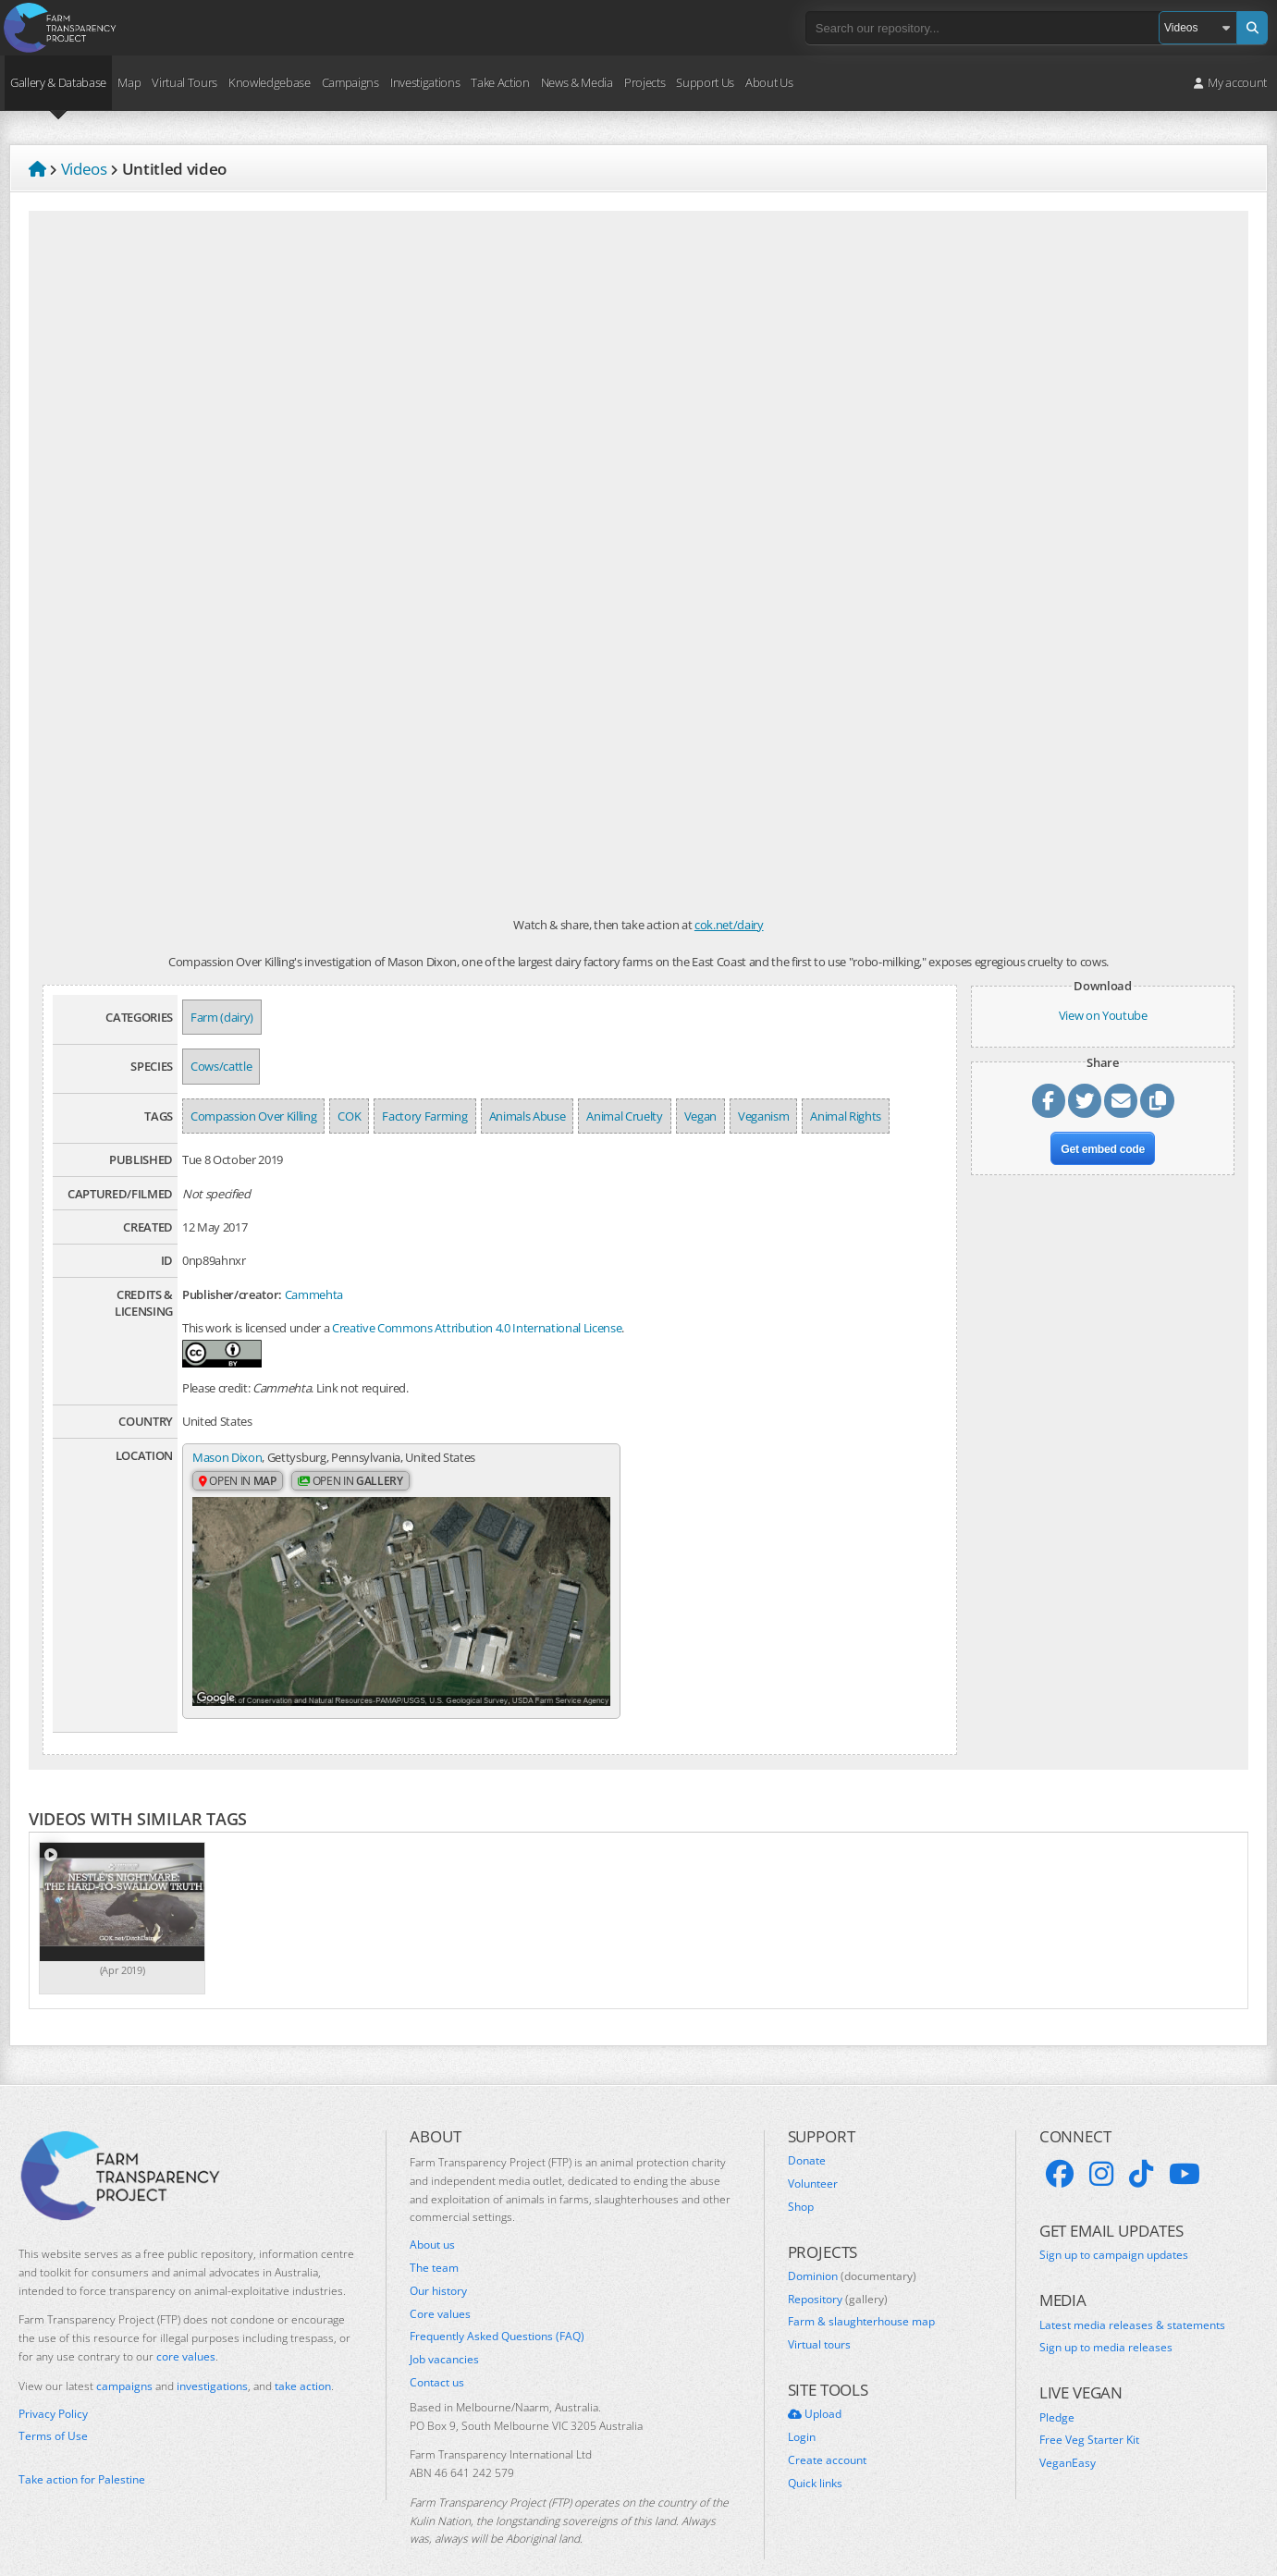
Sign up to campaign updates (1113, 2227)
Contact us (437, 2355)
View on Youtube (1103, 1015)
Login (802, 2409)
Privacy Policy (53, 2386)
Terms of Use (53, 2408)
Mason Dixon (227, 1457)
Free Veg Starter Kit (1089, 2412)
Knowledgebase (269, 82)
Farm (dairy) (221, 1017)
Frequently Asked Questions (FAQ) (497, 2308)
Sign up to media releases (1106, 2319)
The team (434, 2240)
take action (303, 2358)
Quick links (815, 2455)
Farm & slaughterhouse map (861, 2294)
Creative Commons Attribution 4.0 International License (476, 1327)
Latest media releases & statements (1132, 2297)
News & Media (577, 82)
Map (129, 82)
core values (185, 2329)
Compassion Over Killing (253, 1116)
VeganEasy (1067, 2435)
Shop (801, 2178)
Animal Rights (845, 1116)
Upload (814, 2386)
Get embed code (1103, 1152)
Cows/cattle (221, 1066)
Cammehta (314, 1294)
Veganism (763, 1116)
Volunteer (813, 2156)
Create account (827, 2432)
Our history (438, 2263)
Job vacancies (444, 2332)
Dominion (852, 2248)
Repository (838, 2271)
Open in (237, 1482)
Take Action (500, 82)
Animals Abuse (527, 1116)
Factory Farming (424, 1116)
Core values (440, 2285)
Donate (807, 2133)
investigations (212, 2358)
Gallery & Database (58, 82)
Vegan (700, 1116)
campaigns (124, 2358)
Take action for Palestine (81, 2451)
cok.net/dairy (729, 924)
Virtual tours (819, 2317)
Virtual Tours (184, 82)
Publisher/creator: (232, 1294)
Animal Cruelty (624, 1116)
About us (432, 2217)
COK (349, 1116)
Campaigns (350, 82)
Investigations (425, 82)
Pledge (1056, 2390)
